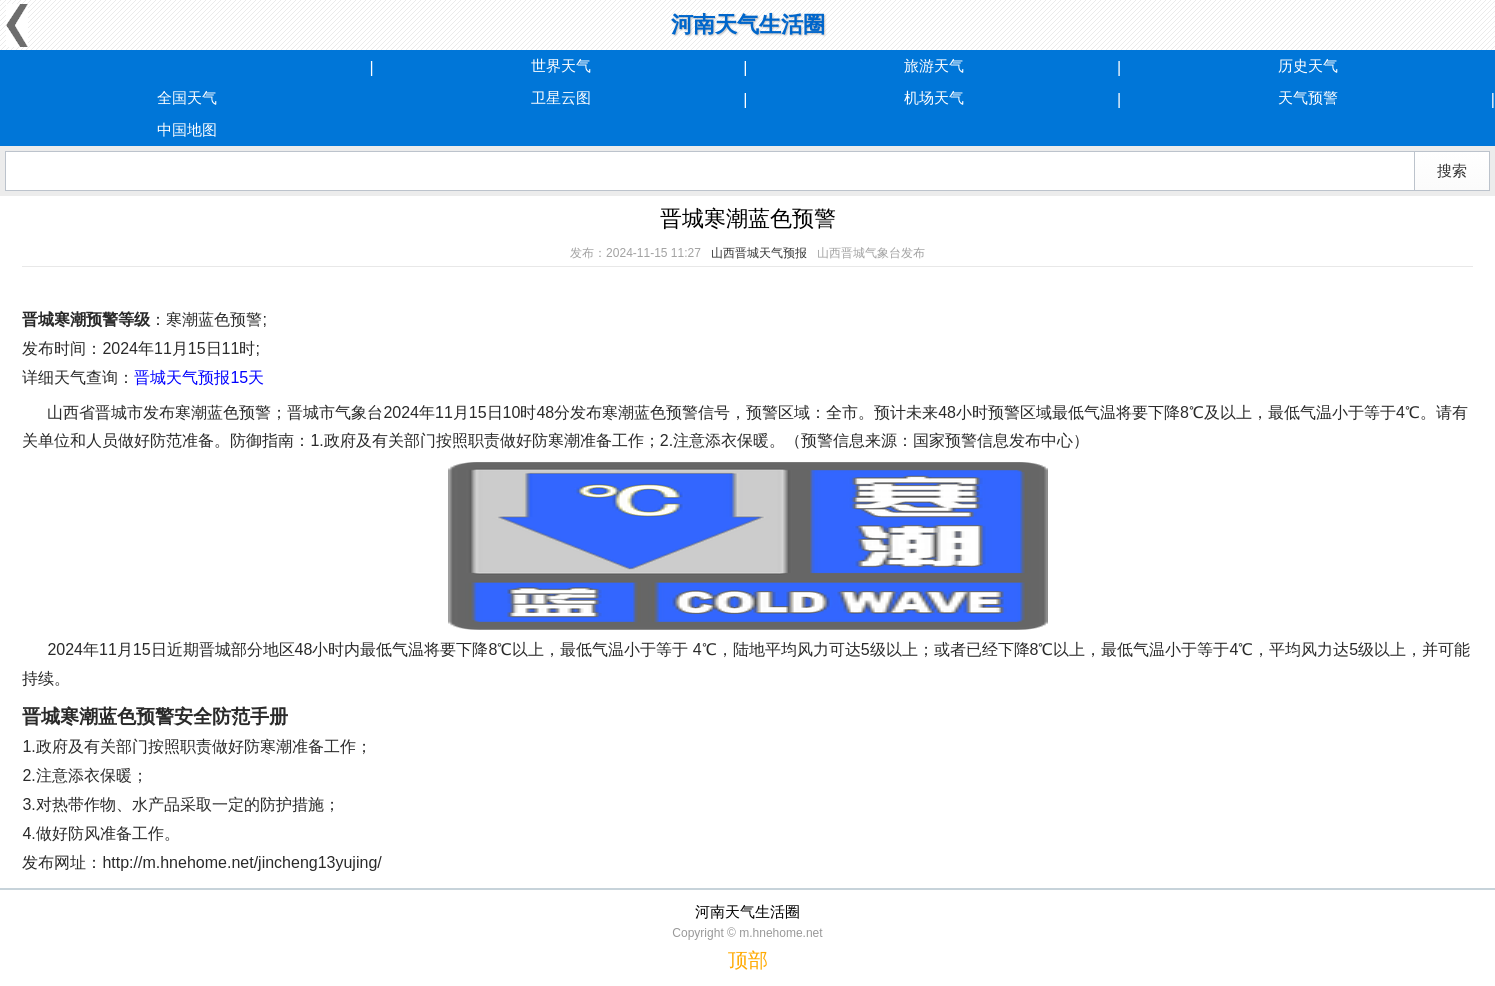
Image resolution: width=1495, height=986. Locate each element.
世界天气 (561, 65)
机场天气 (934, 97)
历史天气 (1308, 65)
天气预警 (1308, 97)
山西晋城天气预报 (759, 253)
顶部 (748, 960)
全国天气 (187, 97)
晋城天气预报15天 (199, 377)
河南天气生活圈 (748, 24)
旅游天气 (934, 65)
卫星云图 (561, 97)
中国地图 (187, 129)
